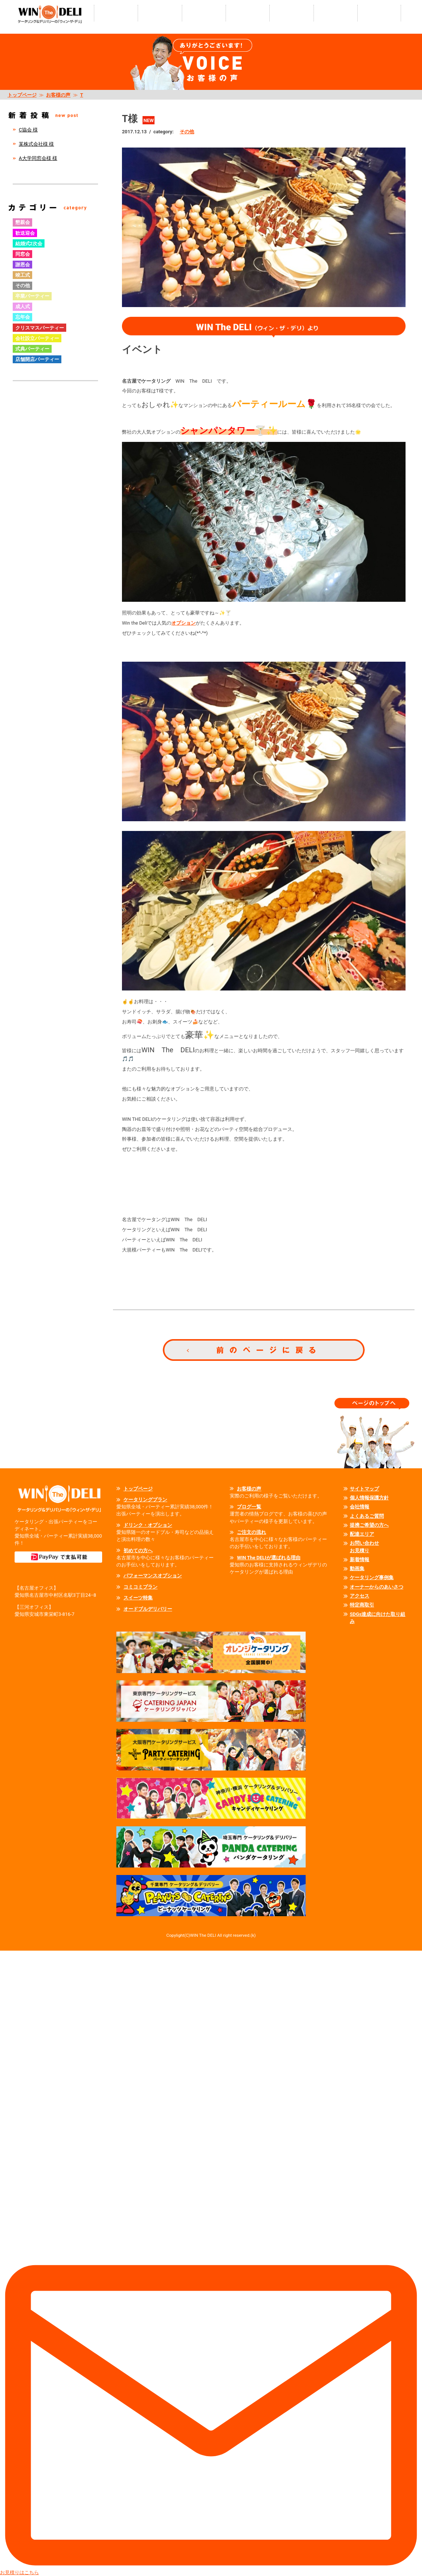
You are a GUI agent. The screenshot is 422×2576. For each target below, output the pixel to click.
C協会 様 (28, 130)
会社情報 (359, 1507)
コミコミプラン (140, 1587)
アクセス (359, 1596)
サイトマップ (364, 1489)
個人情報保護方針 (369, 1498)
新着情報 (359, 1559)
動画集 (357, 1568)
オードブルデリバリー (147, 1609)
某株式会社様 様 (36, 144)
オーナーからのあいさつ (376, 1587)
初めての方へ (138, 1550)
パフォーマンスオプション (152, 1575)
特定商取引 (362, 1605)
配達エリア (362, 1534)
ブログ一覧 (249, 1507)
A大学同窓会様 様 (38, 158)
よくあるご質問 (367, 1516)
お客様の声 (58, 95)
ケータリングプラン (145, 1499)
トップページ (22, 95)
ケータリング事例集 (372, 1577)
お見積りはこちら (211, 2263)
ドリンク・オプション (147, 1525)
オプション (183, 623)
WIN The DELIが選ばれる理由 (268, 1557)
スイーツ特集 (138, 1597)
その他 (187, 131)
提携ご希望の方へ (369, 1525)
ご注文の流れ (251, 1532)
